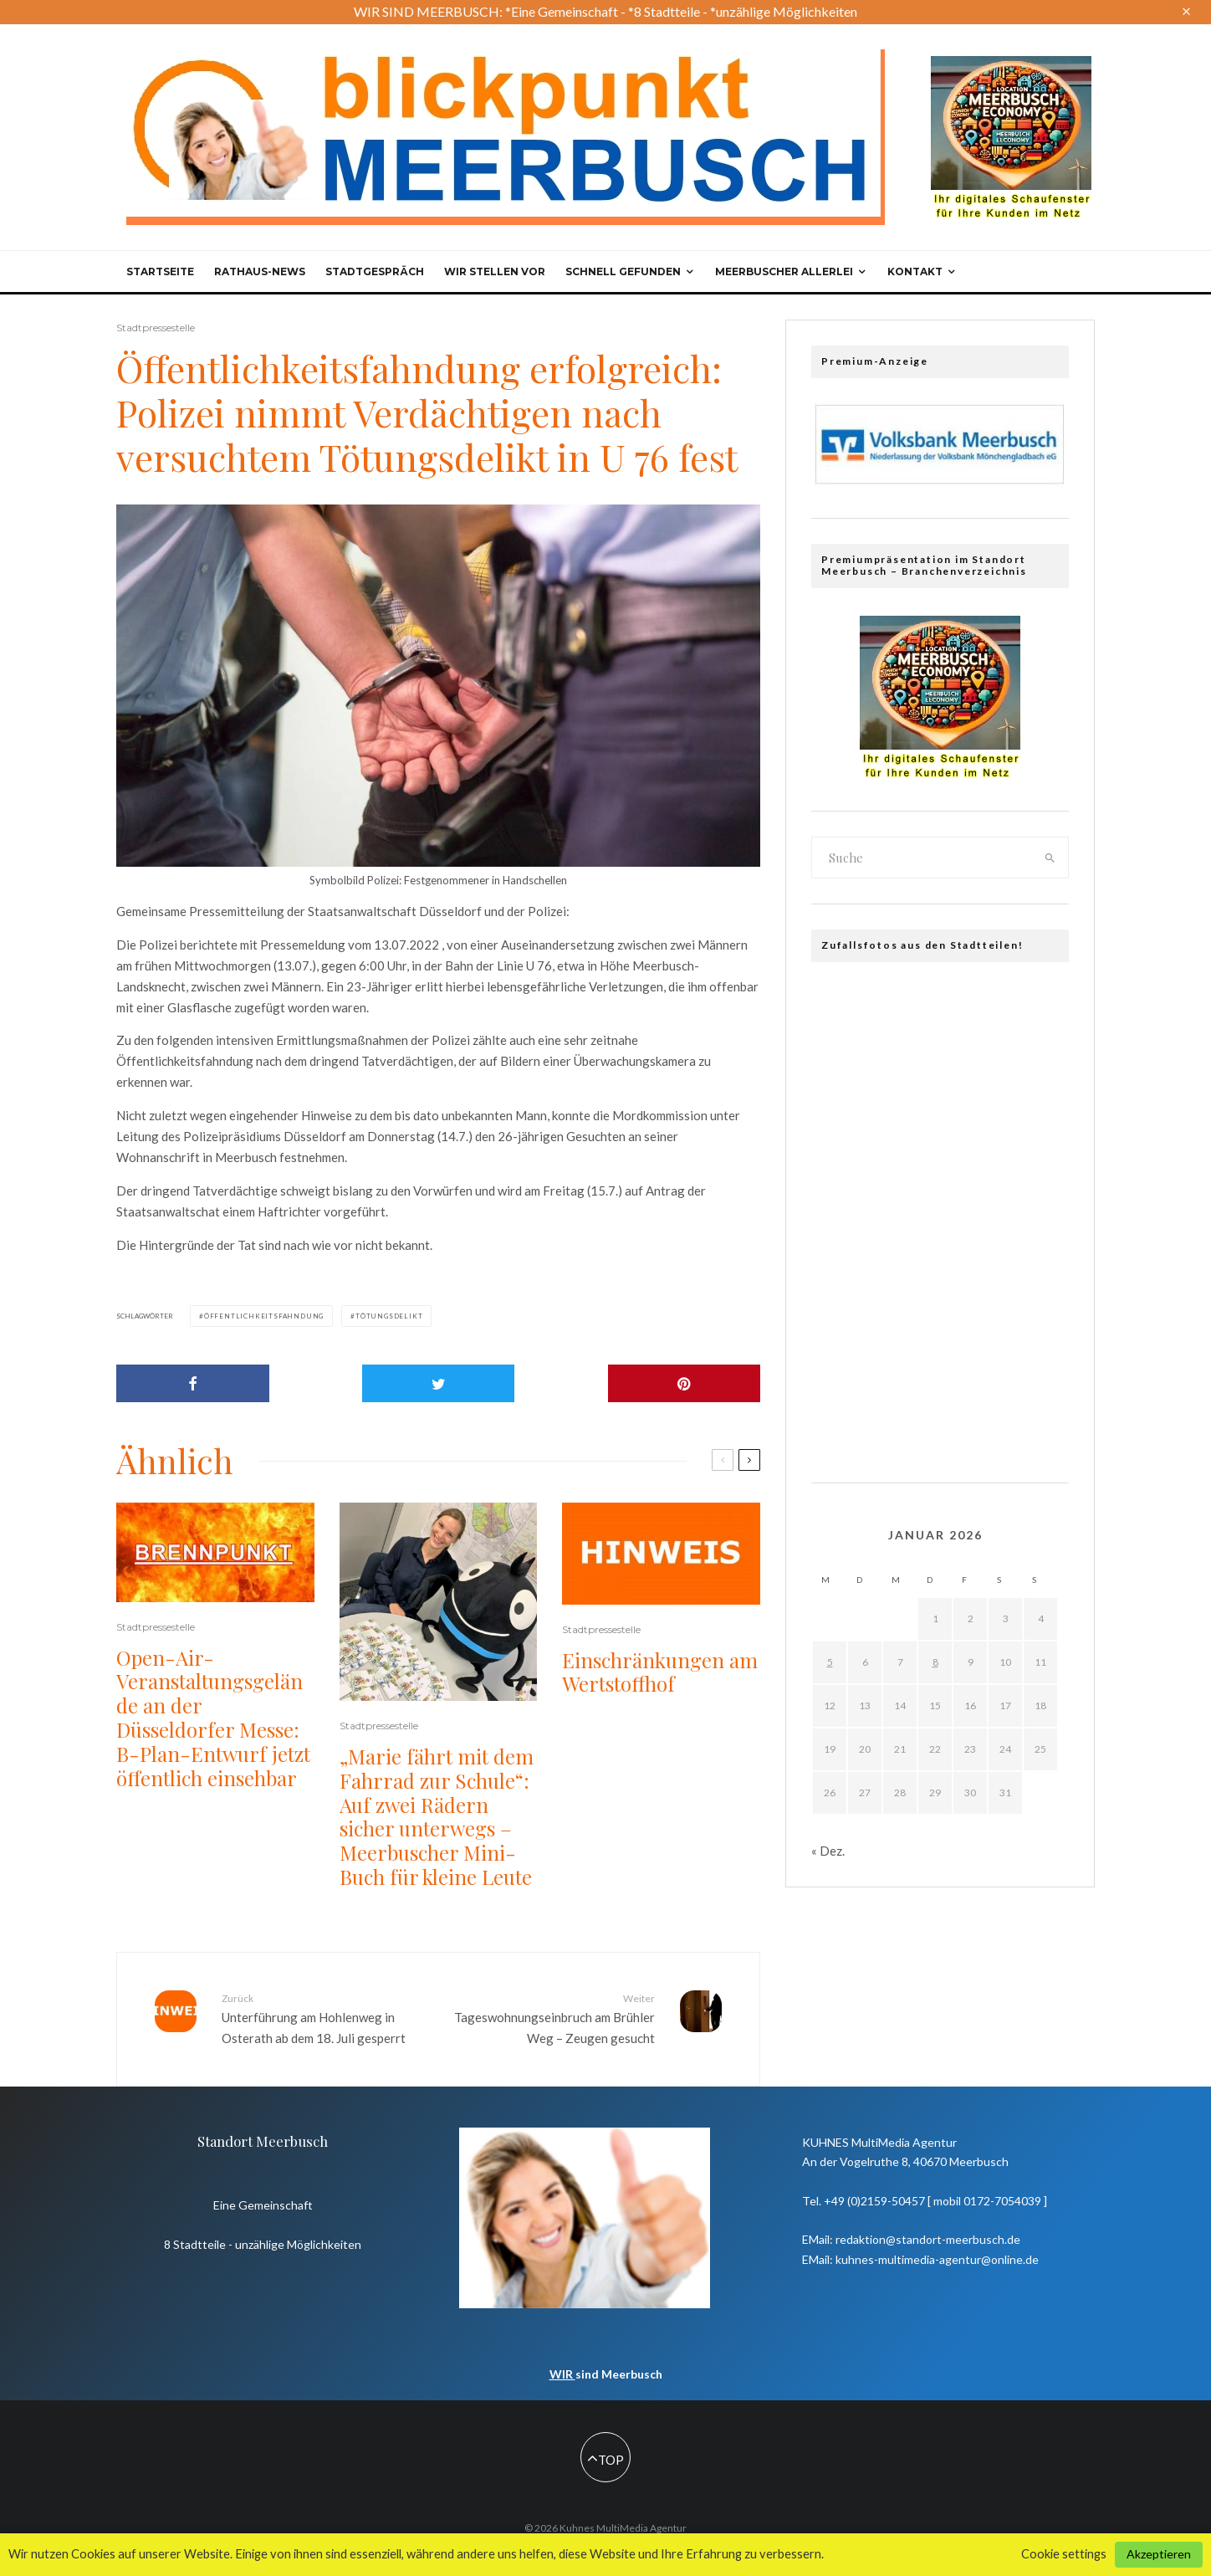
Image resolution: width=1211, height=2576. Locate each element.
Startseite (160, 271)
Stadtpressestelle (155, 327)
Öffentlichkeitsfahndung (264, 1316)
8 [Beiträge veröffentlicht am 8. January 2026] (935, 1662)
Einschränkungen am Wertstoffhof (660, 1672)
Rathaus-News (259, 271)
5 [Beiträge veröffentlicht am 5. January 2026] (830, 1662)
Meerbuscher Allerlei (784, 271)
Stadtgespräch (374, 271)
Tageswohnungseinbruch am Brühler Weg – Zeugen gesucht (553, 2018)
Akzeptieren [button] (1159, 2554)
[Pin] (684, 1383)
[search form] (922, 857)
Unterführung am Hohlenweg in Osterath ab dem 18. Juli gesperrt (324, 2018)
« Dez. (828, 1850)
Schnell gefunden (623, 271)
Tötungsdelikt (388, 1316)
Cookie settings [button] (1063, 2554)
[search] (1050, 857)
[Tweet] (438, 1383)
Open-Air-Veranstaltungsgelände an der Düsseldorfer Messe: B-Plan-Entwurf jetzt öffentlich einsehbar (213, 1718)
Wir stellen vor (494, 271)
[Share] (192, 1383)
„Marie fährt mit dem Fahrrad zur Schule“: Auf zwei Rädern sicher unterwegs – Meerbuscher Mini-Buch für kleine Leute (437, 1816)
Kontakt (915, 271)
